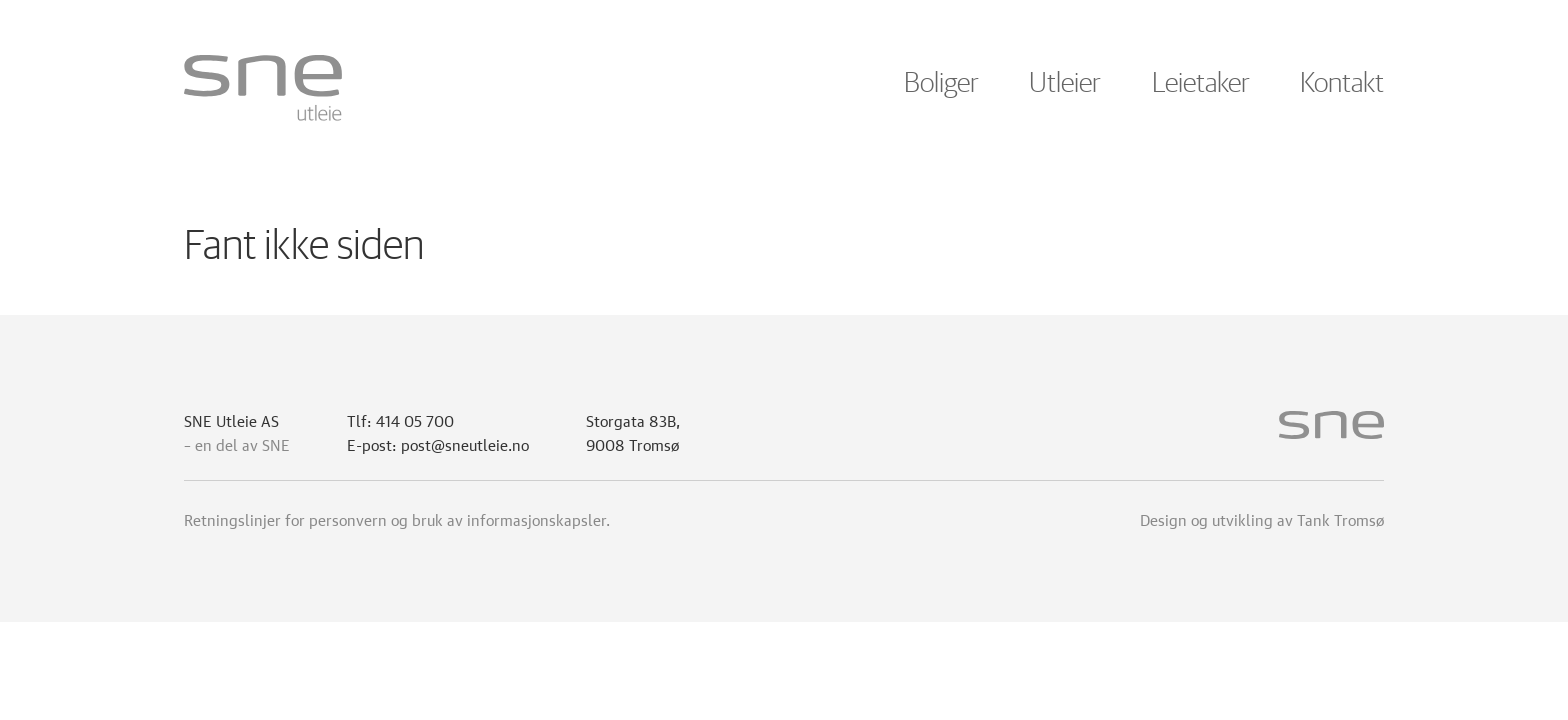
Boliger (941, 84)
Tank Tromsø (1340, 518)
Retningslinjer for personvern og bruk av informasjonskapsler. (397, 518)
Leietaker (1201, 84)
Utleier (1065, 84)
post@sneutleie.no (465, 443)
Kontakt (1342, 84)
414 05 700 (415, 419)
